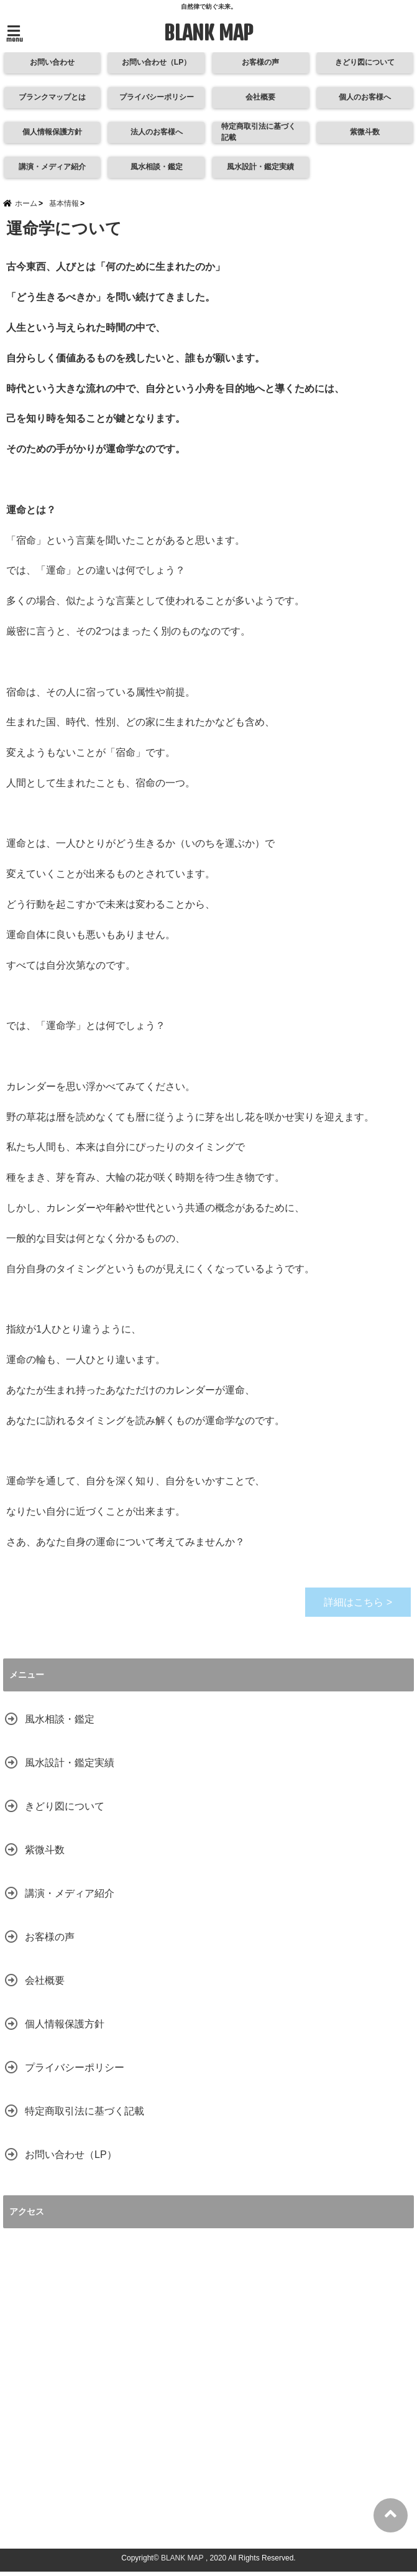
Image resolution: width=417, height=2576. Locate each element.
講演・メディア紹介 (52, 167)
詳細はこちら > (358, 1607)
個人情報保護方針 (52, 132)
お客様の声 (261, 63)
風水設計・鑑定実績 (260, 167)
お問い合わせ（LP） (143, 63)
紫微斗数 (365, 132)
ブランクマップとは (52, 98)
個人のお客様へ (365, 98)
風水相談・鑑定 (156, 167)
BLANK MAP (208, 33)
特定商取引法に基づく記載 (260, 133)
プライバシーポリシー (155, 98)
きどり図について (364, 63)
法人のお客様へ (156, 132)
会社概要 (260, 98)
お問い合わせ (52, 63)
